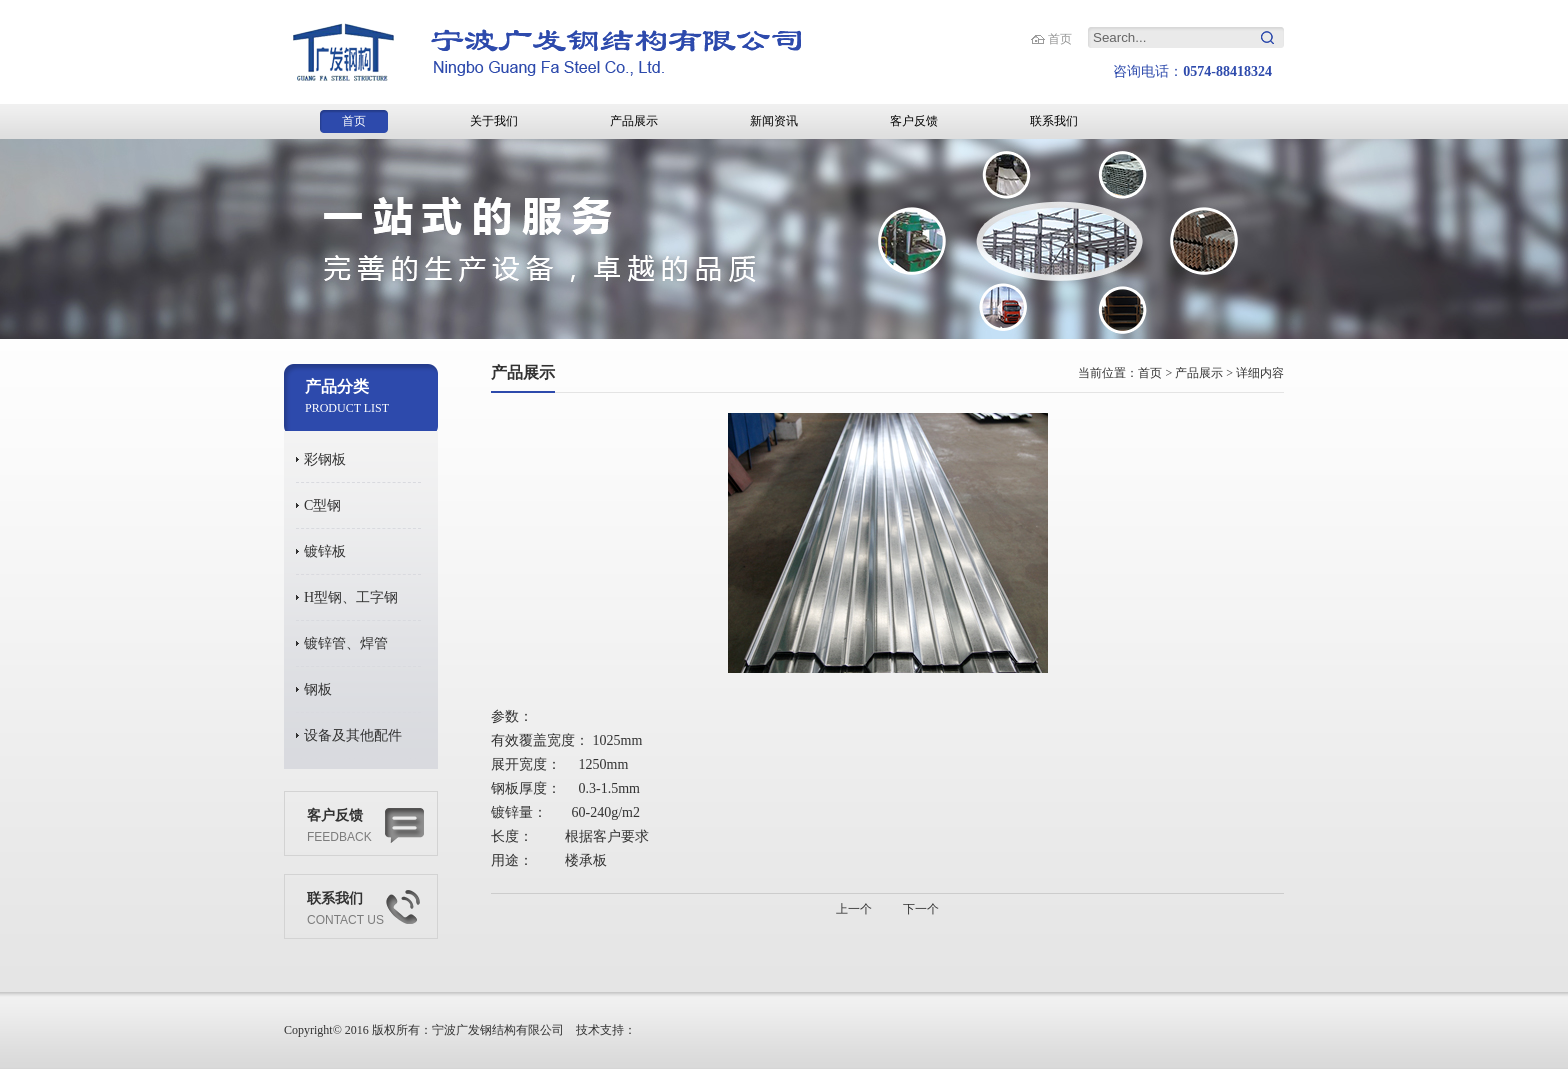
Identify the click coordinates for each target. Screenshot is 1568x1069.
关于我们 (494, 121)
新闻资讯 (774, 121)
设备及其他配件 (353, 735)
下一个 (921, 909)
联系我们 (1054, 121)
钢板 (318, 689)
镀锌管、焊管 (346, 643)
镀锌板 (325, 551)
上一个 (854, 909)
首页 (1060, 39)
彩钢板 (325, 459)
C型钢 (322, 505)
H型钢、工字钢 (351, 597)
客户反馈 (914, 121)
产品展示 (634, 121)
